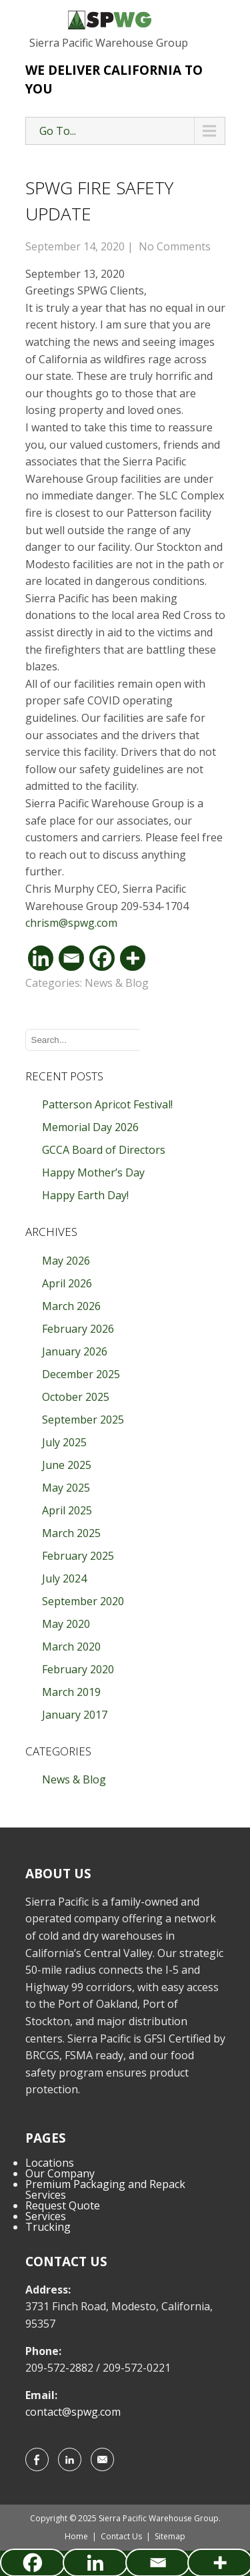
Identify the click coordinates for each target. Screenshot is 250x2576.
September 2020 (83, 1601)
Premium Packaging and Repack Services (105, 2189)
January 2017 (74, 1714)
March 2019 (71, 1692)
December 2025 (81, 1374)
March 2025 (71, 1533)
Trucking (48, 2226)
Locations (49, 2162)
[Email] (71, 958)
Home (76, 2536)
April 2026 (67, 1283)
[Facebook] (102, 958)
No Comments (175, 246)
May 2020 (66, 1624)
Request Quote (62, 2205)
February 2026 (78, 1328)
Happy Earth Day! (85, 1195)
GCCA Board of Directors (103, 1149)
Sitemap (170, 2536)
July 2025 (64, 1442)
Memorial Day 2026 (90, 1127)
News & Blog (117, 983)
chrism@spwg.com (71, 922)
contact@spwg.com (73, 2411)
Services (45, 2216)
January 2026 (74, 1351)
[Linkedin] (41, 958)
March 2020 (71, 1646)
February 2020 (78, 1669)
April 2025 (67, 1510)
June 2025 (66, 1465)
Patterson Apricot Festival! (107, 1104)
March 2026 (71, 1306)
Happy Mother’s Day (93, 1172)
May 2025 (66, 1487)
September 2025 (83, 1419)
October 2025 (75, 1396)
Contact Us (121, 2536)
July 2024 (64, 1578)
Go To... (57, 131)
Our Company (60, 2173)
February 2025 (78, 1555)
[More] (133, 958)
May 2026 (66, 1260)
